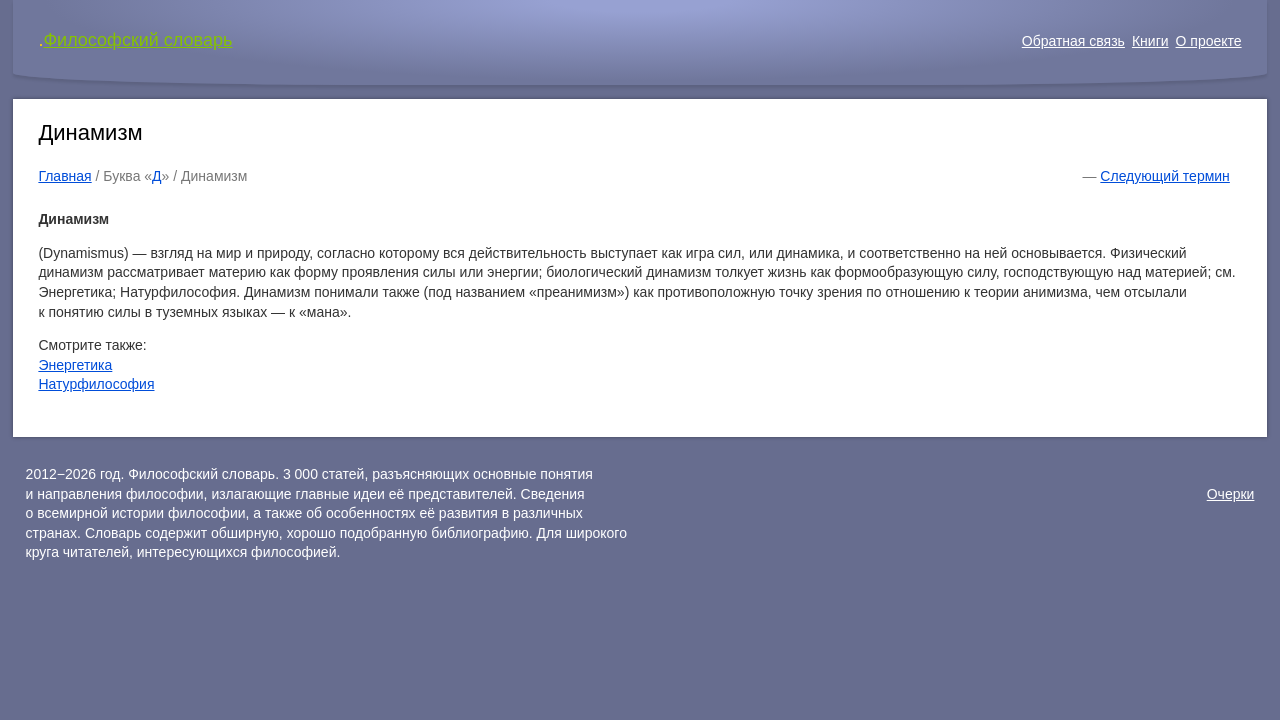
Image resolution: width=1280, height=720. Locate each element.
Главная (64, 176)
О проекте (1209, 41)
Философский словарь (137, 40)
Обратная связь (1073, 41)
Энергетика (75, 365)
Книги (1150, 41)
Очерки (1231, 494)
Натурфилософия (96, 384)
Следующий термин (1164, 176)
